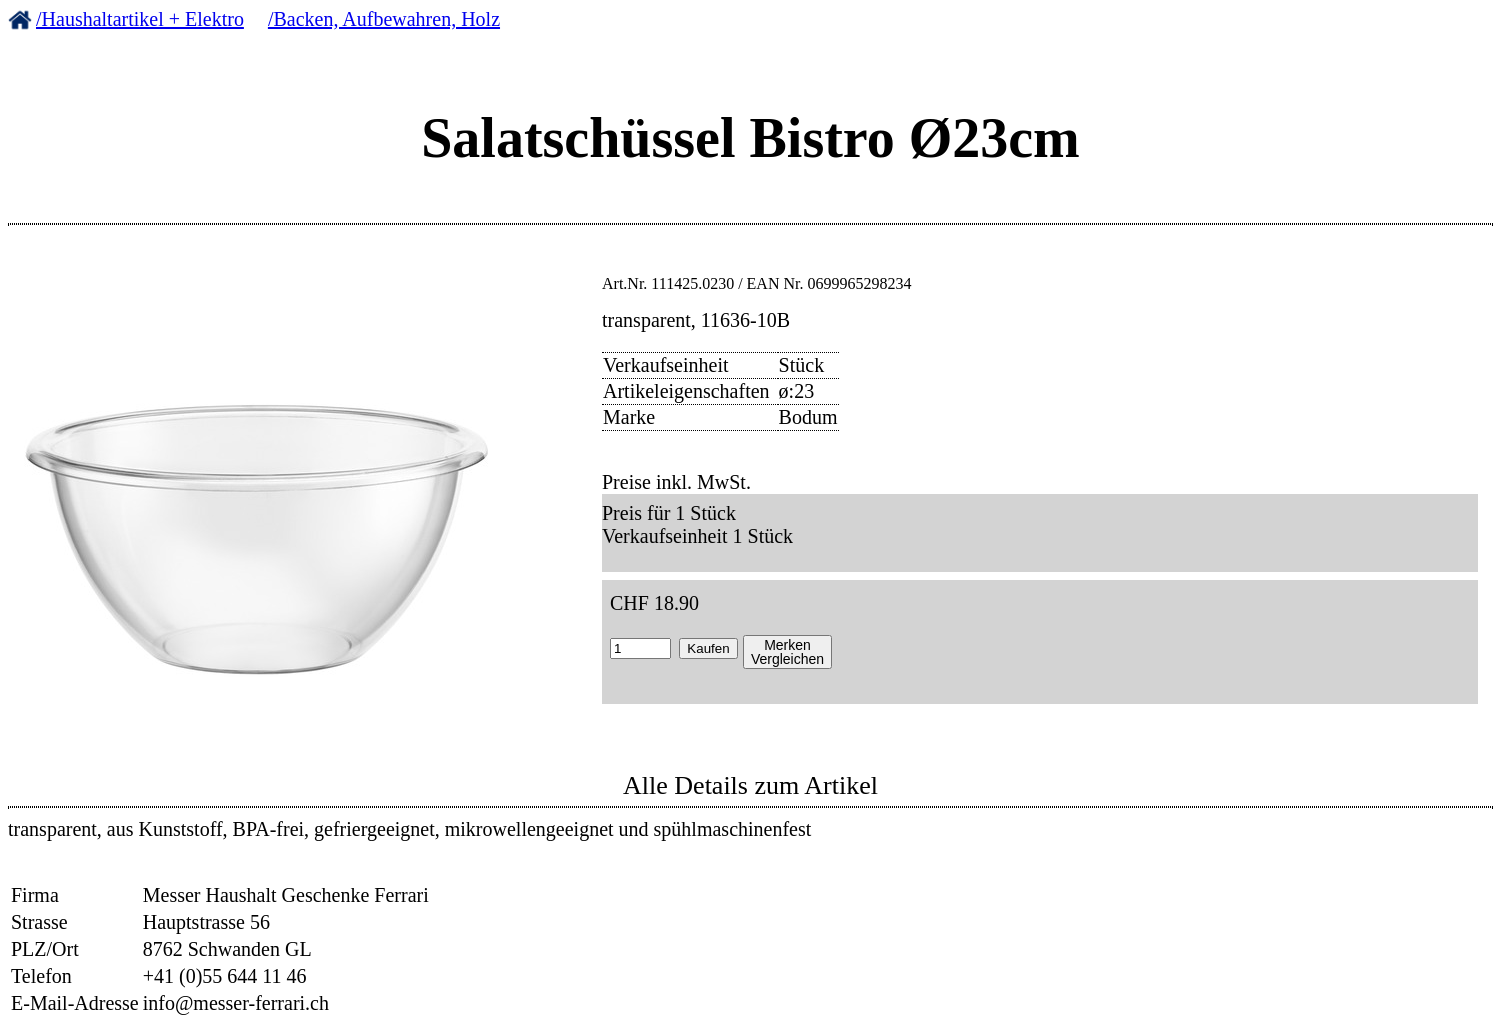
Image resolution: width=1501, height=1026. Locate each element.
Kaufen (708, 648)
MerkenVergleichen (787, 652)
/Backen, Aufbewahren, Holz (384, 19)
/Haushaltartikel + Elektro (140, 19)
